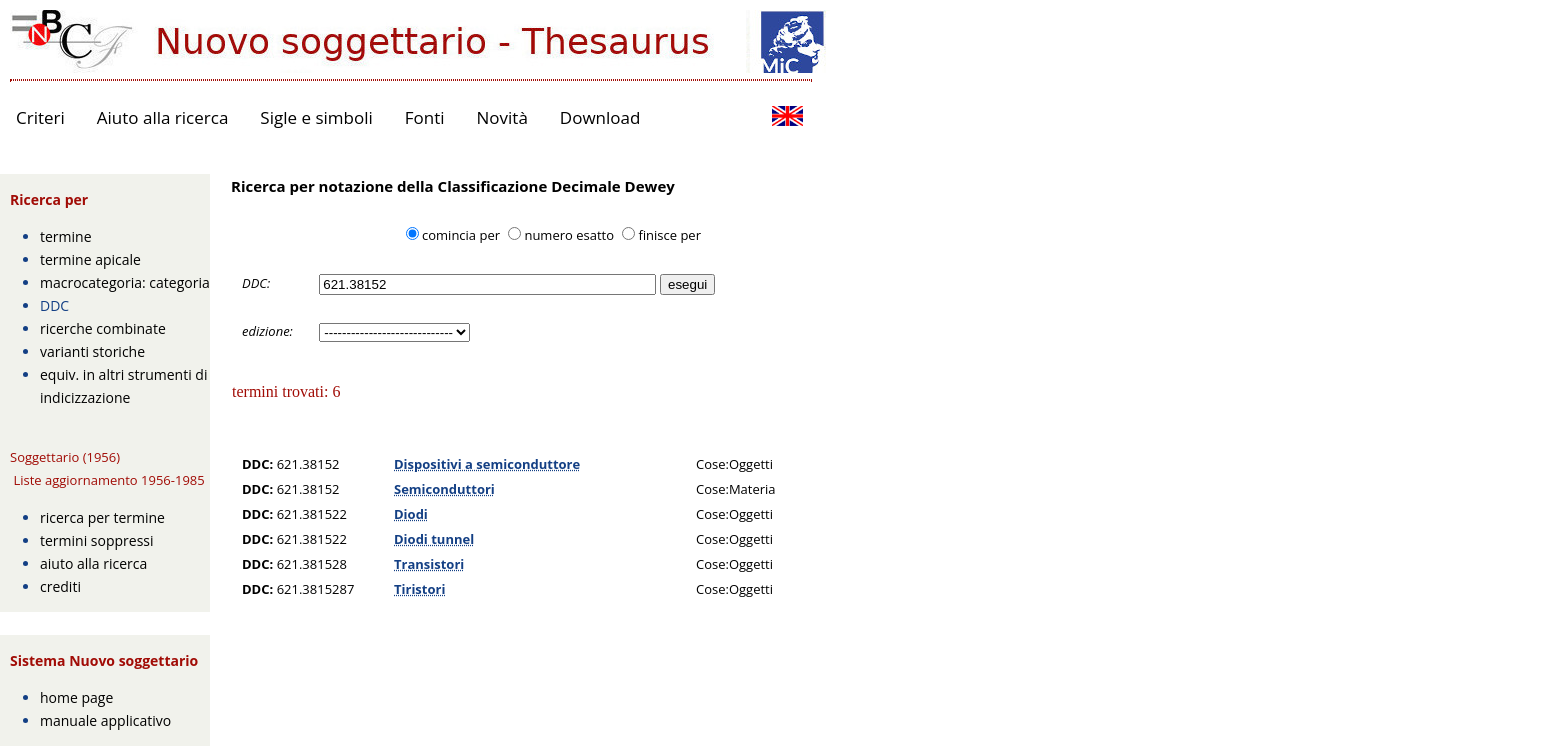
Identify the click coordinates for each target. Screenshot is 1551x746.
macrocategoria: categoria (125, 282)
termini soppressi (97, 540)
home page (76, 697)
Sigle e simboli (316, 117)
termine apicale (90, 259)
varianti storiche (92, 351)
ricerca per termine (102, 517)
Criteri (40, 117)
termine (66, 236)
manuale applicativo (105, 720)
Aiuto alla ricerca (163, 117)
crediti (60, 586)
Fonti (425, 117)
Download (600, 117)
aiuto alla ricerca (93, 563)
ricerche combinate (103, 328)
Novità (502, 117)
